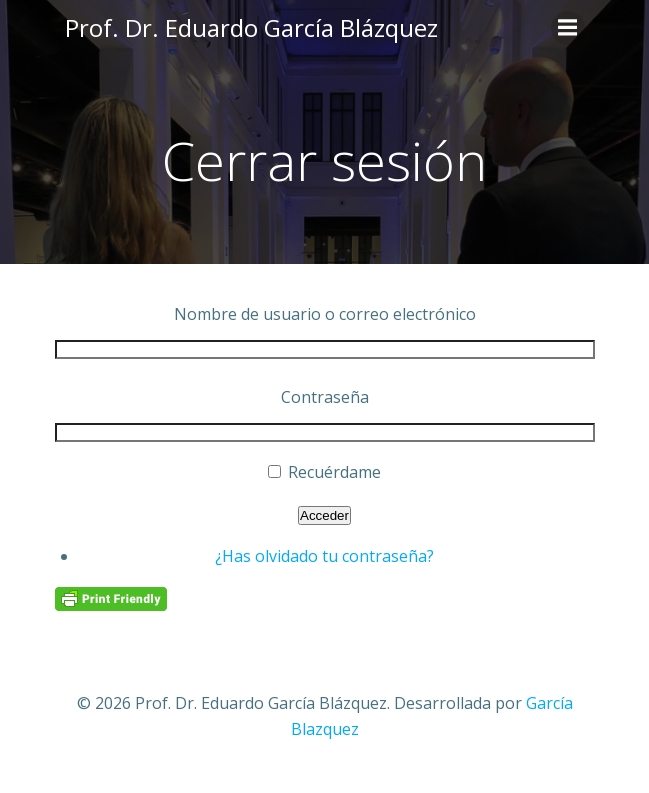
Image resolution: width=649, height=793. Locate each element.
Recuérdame (334, 472)
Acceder (324, 515)
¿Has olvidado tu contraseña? (324, 556)
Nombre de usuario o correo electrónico (325, 314)
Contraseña (325, 397)
